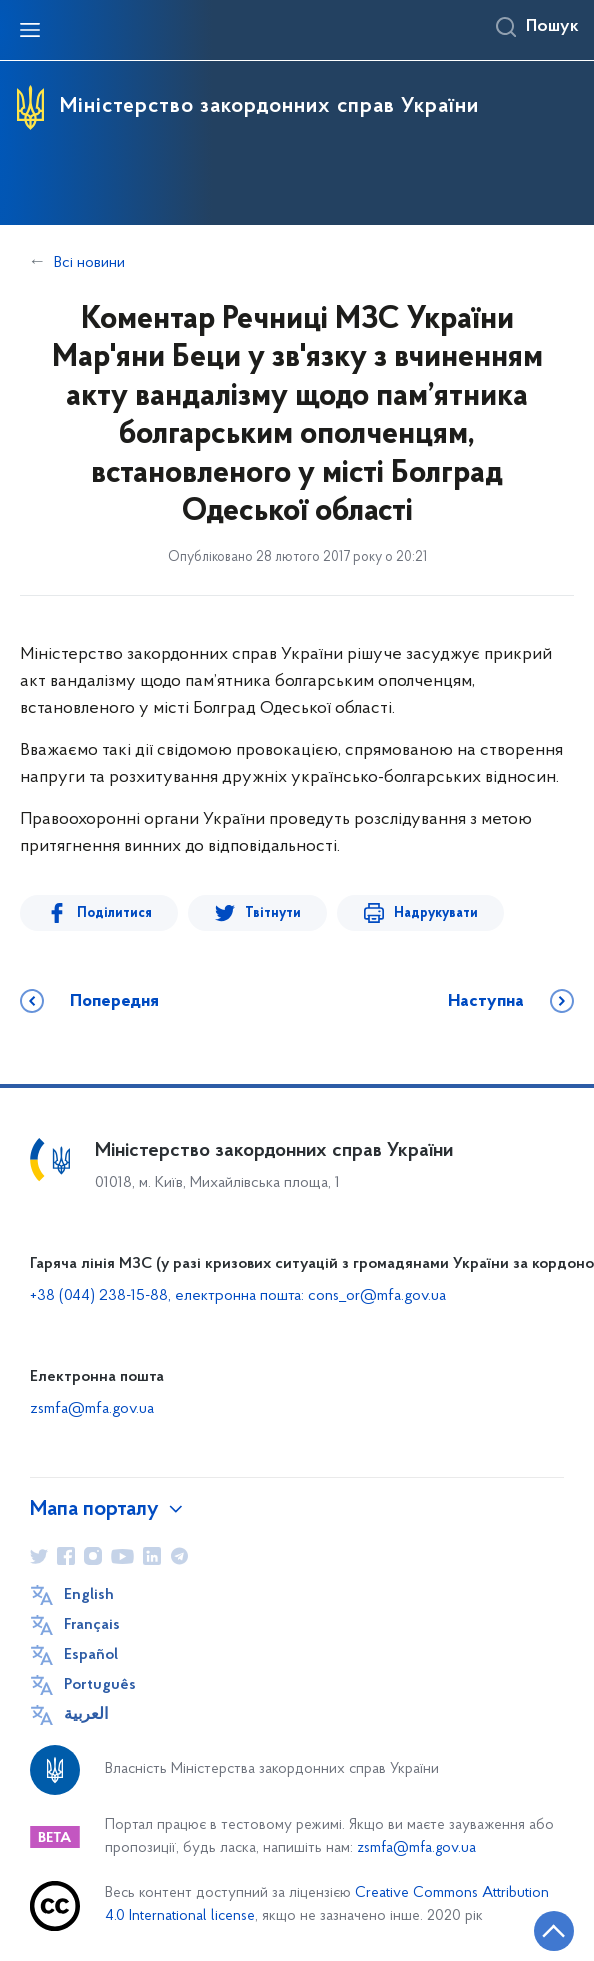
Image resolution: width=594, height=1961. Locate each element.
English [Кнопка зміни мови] (89, 1595)
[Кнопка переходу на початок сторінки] (554, 1931)
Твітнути (253, 913)
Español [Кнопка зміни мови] (91, 1655)
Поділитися (107, 913)
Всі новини (89, 263)
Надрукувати (403, 913)
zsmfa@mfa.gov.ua (92, 1409)
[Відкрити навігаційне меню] (30, 30)
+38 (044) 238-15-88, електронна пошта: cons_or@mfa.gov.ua (238, 1296)
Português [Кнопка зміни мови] (100, 1685)
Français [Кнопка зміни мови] (92, 1625)
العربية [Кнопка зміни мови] (86, 1715)
